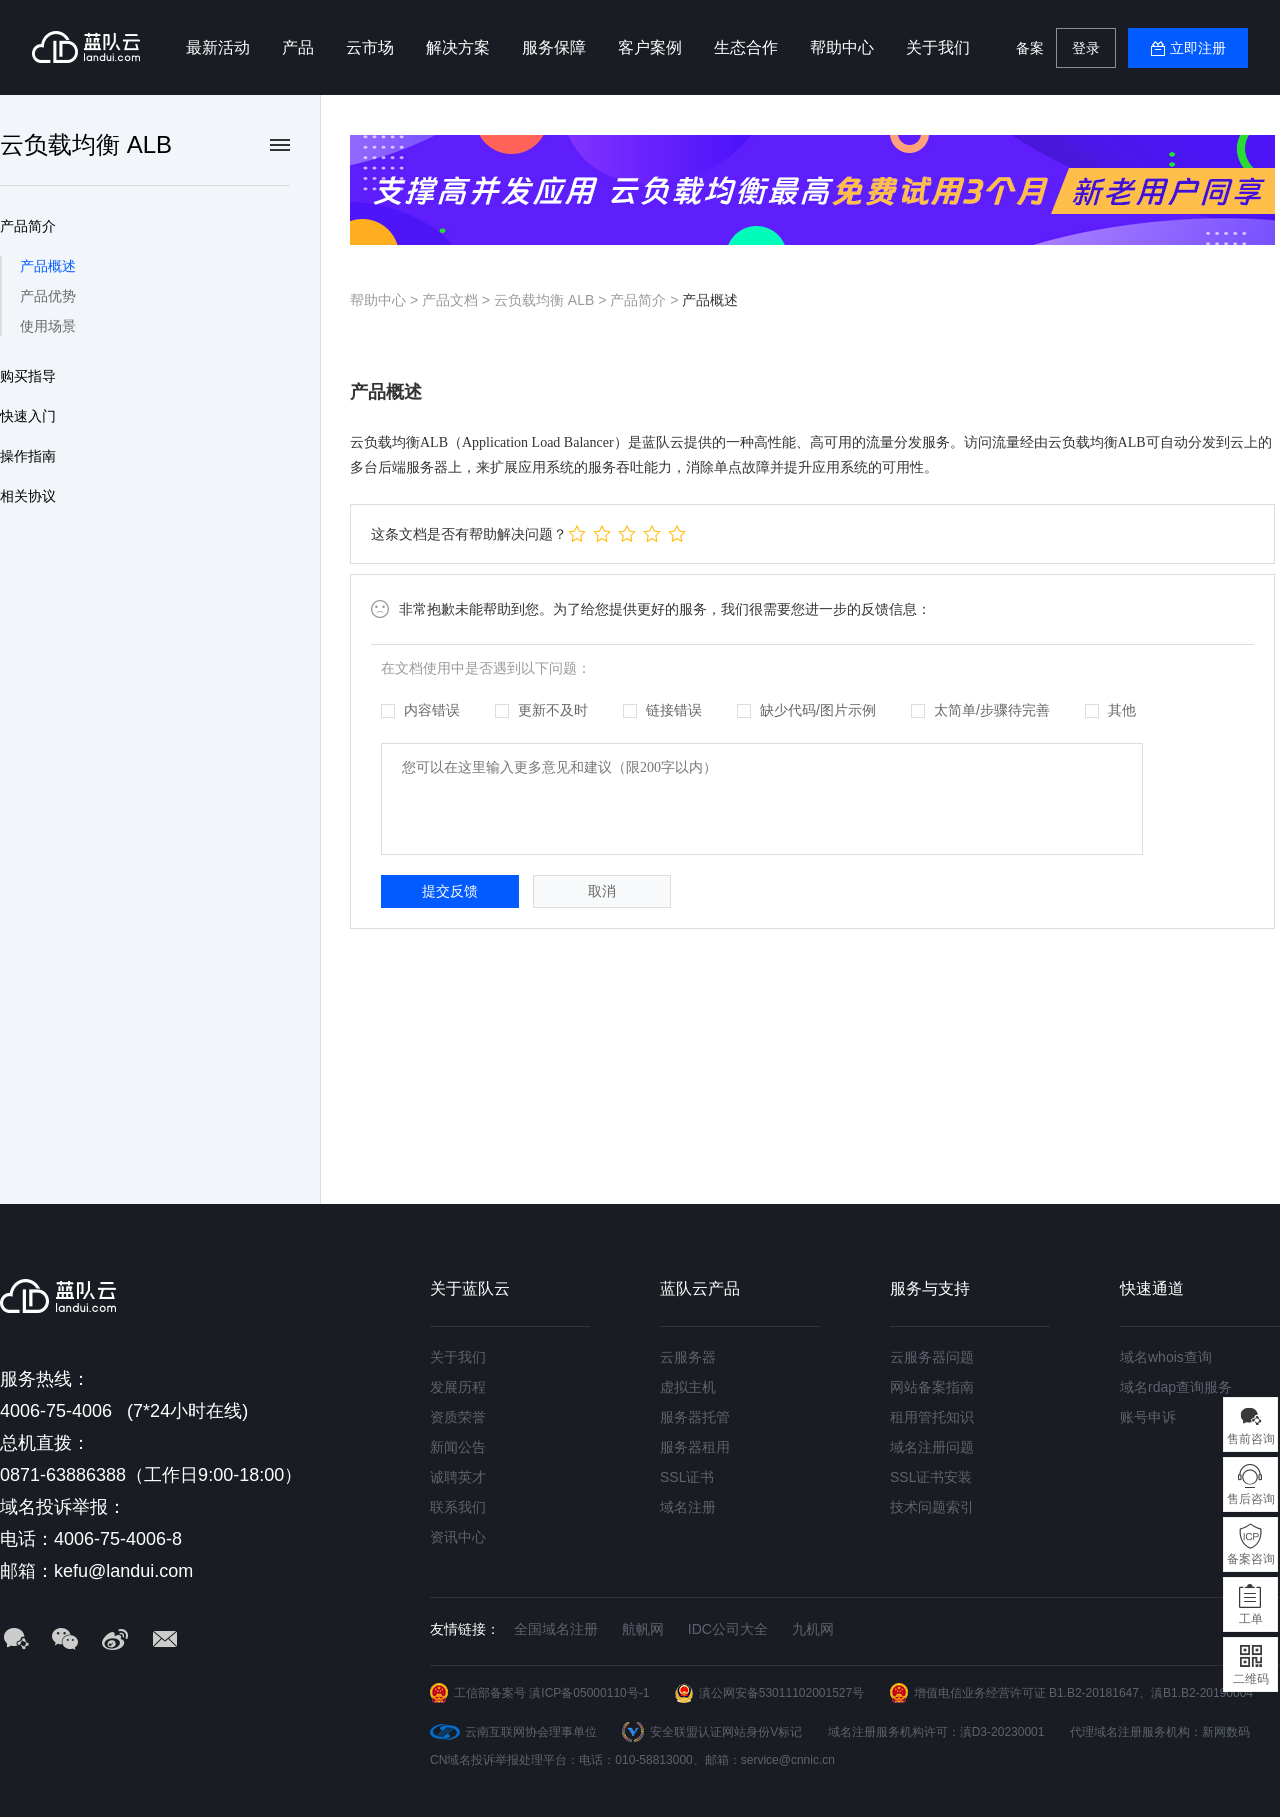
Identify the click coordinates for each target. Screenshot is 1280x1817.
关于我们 (938, 47)
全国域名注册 (556, 1629)
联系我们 (458, 1507)
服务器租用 (695, 1447)
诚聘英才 (458, 1477)
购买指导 (28, 376)
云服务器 (688, 1357)
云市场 (370, 47)
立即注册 (1198, 48)
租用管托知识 (932, 1417)
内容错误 (420, 710)
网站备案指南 (932, 1387)
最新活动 (218, 47)
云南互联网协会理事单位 (531, 1732)
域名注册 (688, 1507)
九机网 (813, 1629)
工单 (1251, 1619)
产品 (298, 47)
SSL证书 (687, 1477)
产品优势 (48, 296)
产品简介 (28, 226)
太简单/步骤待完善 (980, 710)
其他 (1110, 710)
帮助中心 (842, 47)
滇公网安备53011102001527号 (781, 1693)
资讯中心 (458, 1537)
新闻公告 (458, 1447)
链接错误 (662, 710)
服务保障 (554, 47)
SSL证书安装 (931, 1477)
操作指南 (28, 456)
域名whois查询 (1166, 1357)
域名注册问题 (932, 1447)
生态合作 (746, 47)
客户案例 (650, 47)
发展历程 (458, 1387)
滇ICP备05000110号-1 (589, 1693)
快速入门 (28, 416)
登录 (1086, 48)
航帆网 (643, 1629)
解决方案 (458, 47)
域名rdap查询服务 (1176, 1387)
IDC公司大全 (728, 1629)
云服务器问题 (932, 1357)
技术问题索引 (932, 1507)
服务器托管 (695, 1417)
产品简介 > (646, 300)
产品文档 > (458, 300)
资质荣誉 (458, 1417)
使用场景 (48, 326)
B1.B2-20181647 (1094, 1693)
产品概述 (48, 266)
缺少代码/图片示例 (806, 710)
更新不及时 (541, 710)
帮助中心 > (386, 300)
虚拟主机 (688, 1387)
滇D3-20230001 (1002, 1732)
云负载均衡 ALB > (552, 300)
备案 (1030, 48)
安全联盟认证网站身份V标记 (726, 1732)
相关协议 (28, 496)
